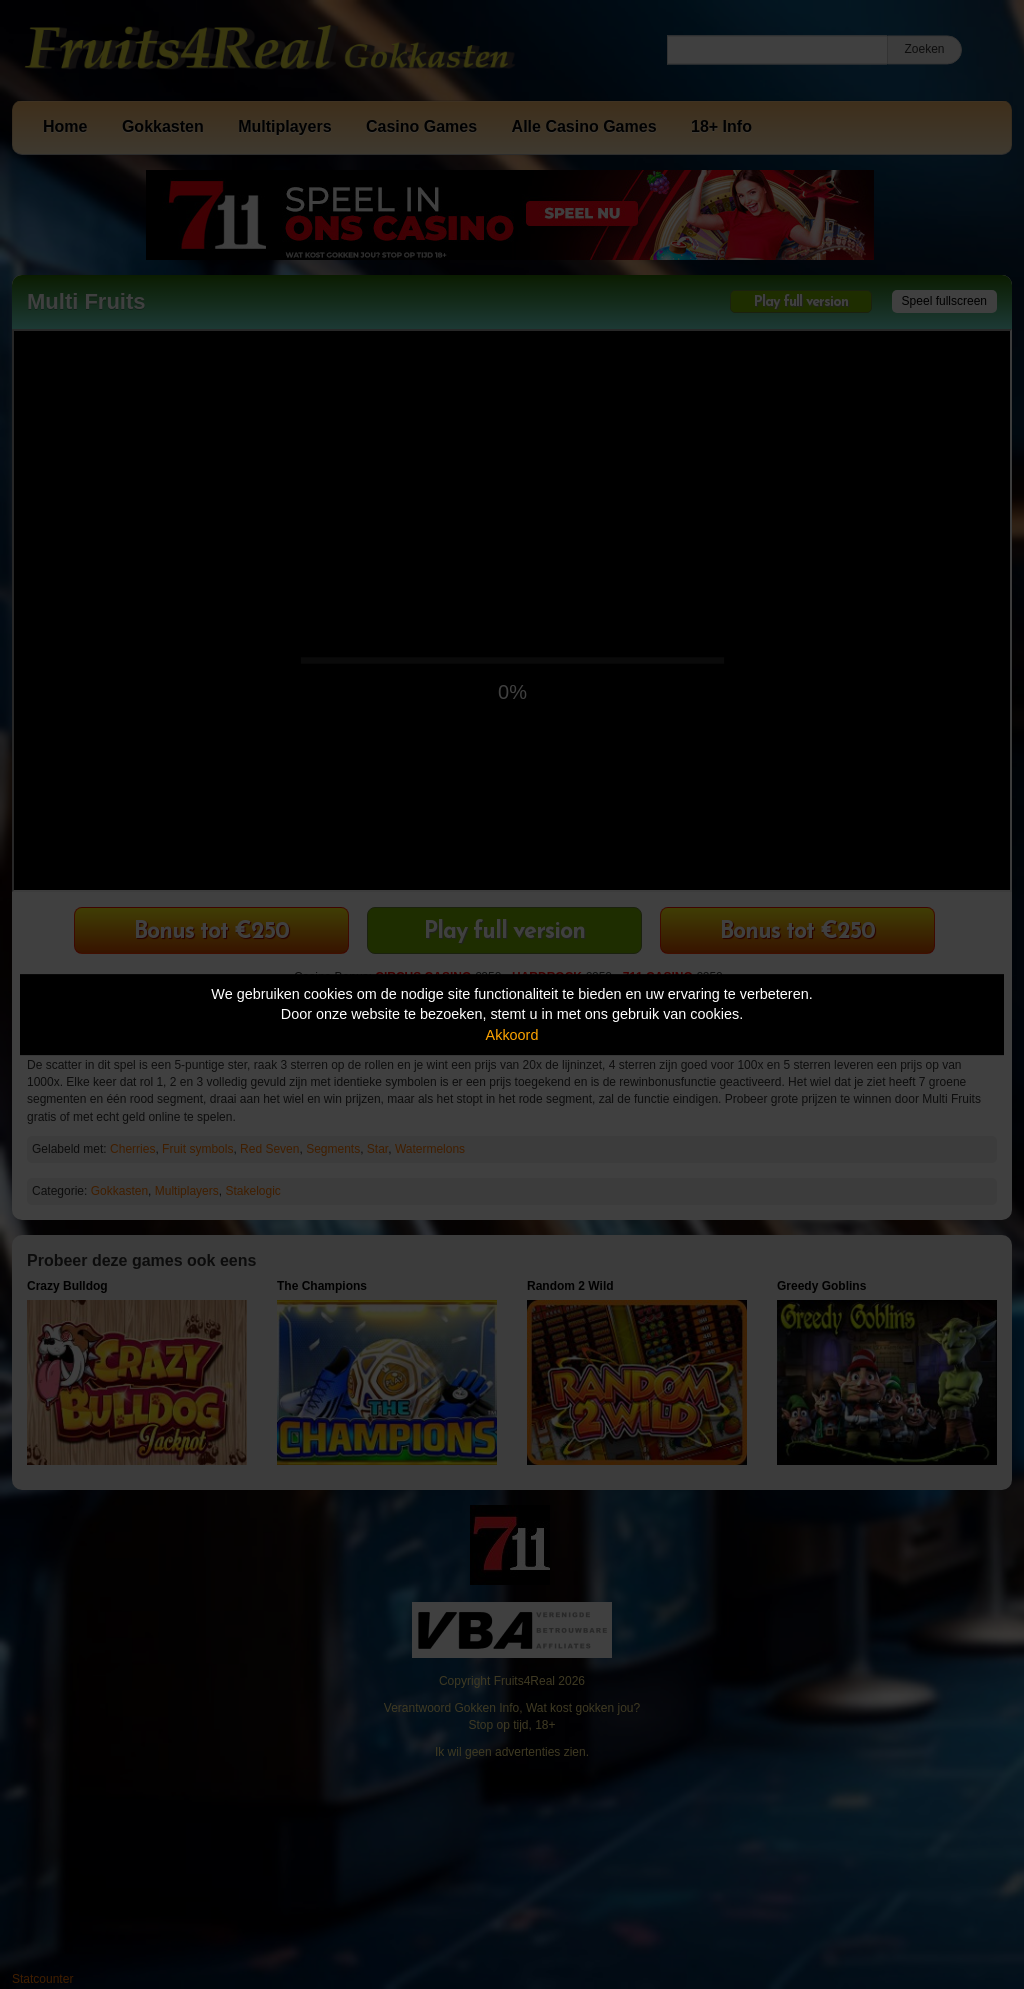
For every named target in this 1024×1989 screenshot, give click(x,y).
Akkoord (512, 1035)
